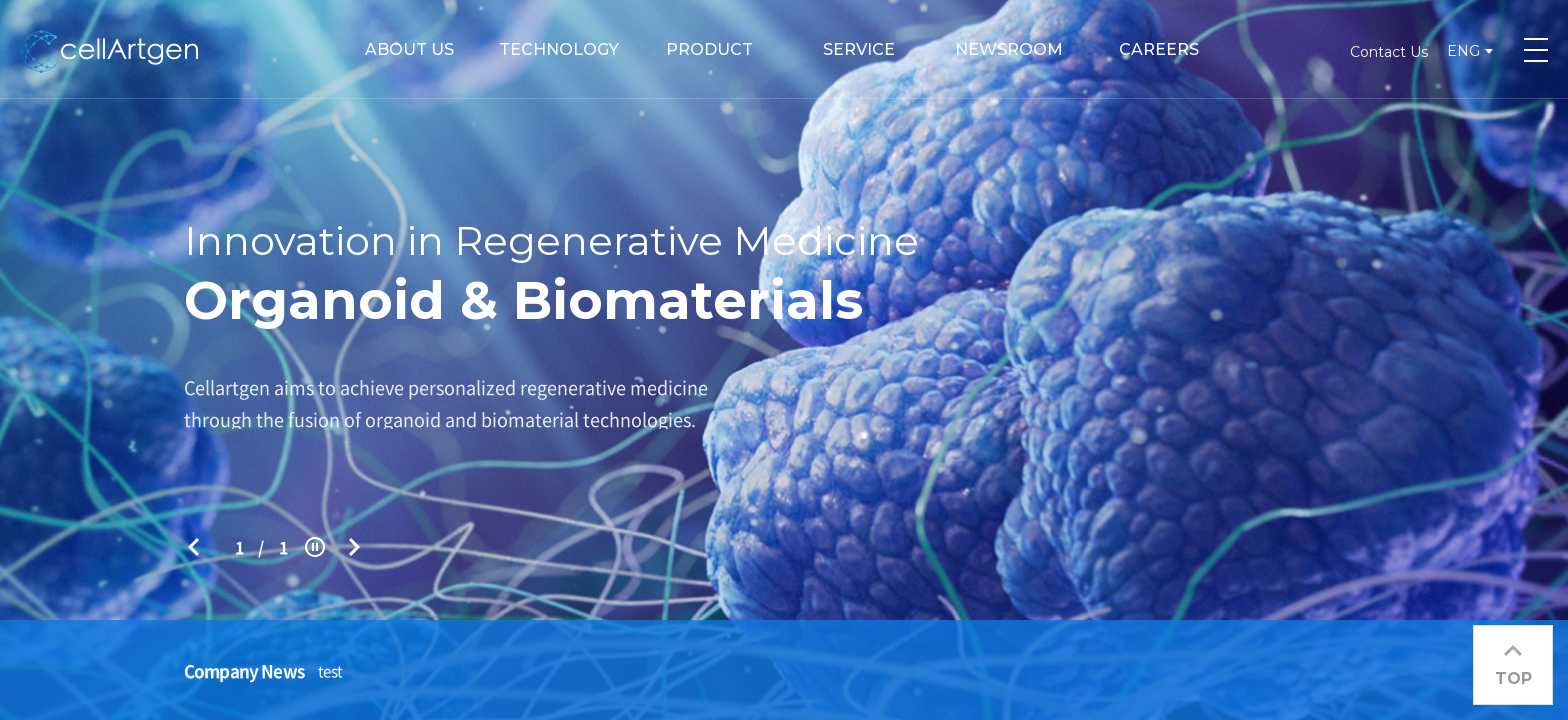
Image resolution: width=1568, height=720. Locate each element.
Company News (244, 670)
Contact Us (1389, 52)
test (330, 671)
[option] (784, 360)
